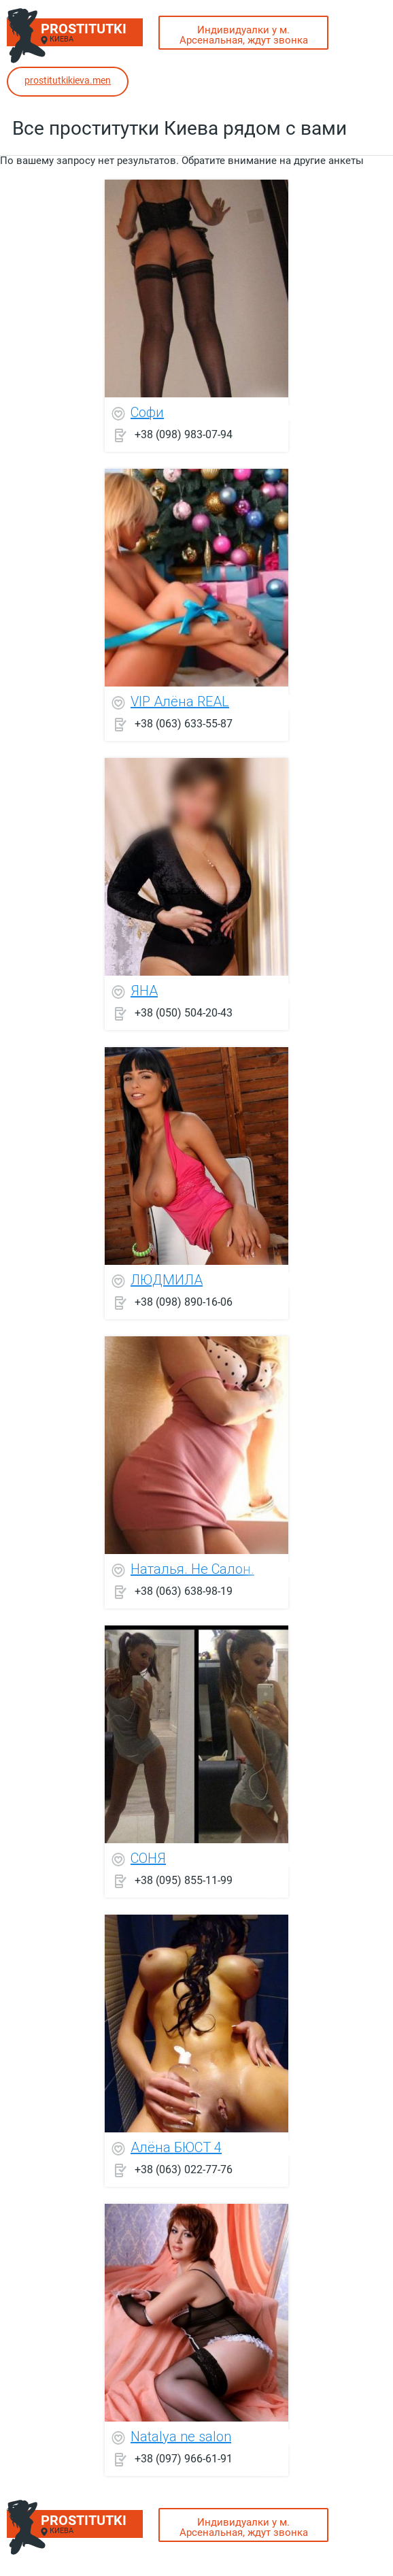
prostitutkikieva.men (67, 80)
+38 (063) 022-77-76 (184, 2168)
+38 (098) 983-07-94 (184, 433)
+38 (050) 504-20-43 (184, 1012)
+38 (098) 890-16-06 (184, 1301)
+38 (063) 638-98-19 (184, 1590)
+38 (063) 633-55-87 (184, 722)
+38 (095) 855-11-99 (184, 1879)
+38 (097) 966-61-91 (184, 2457)
